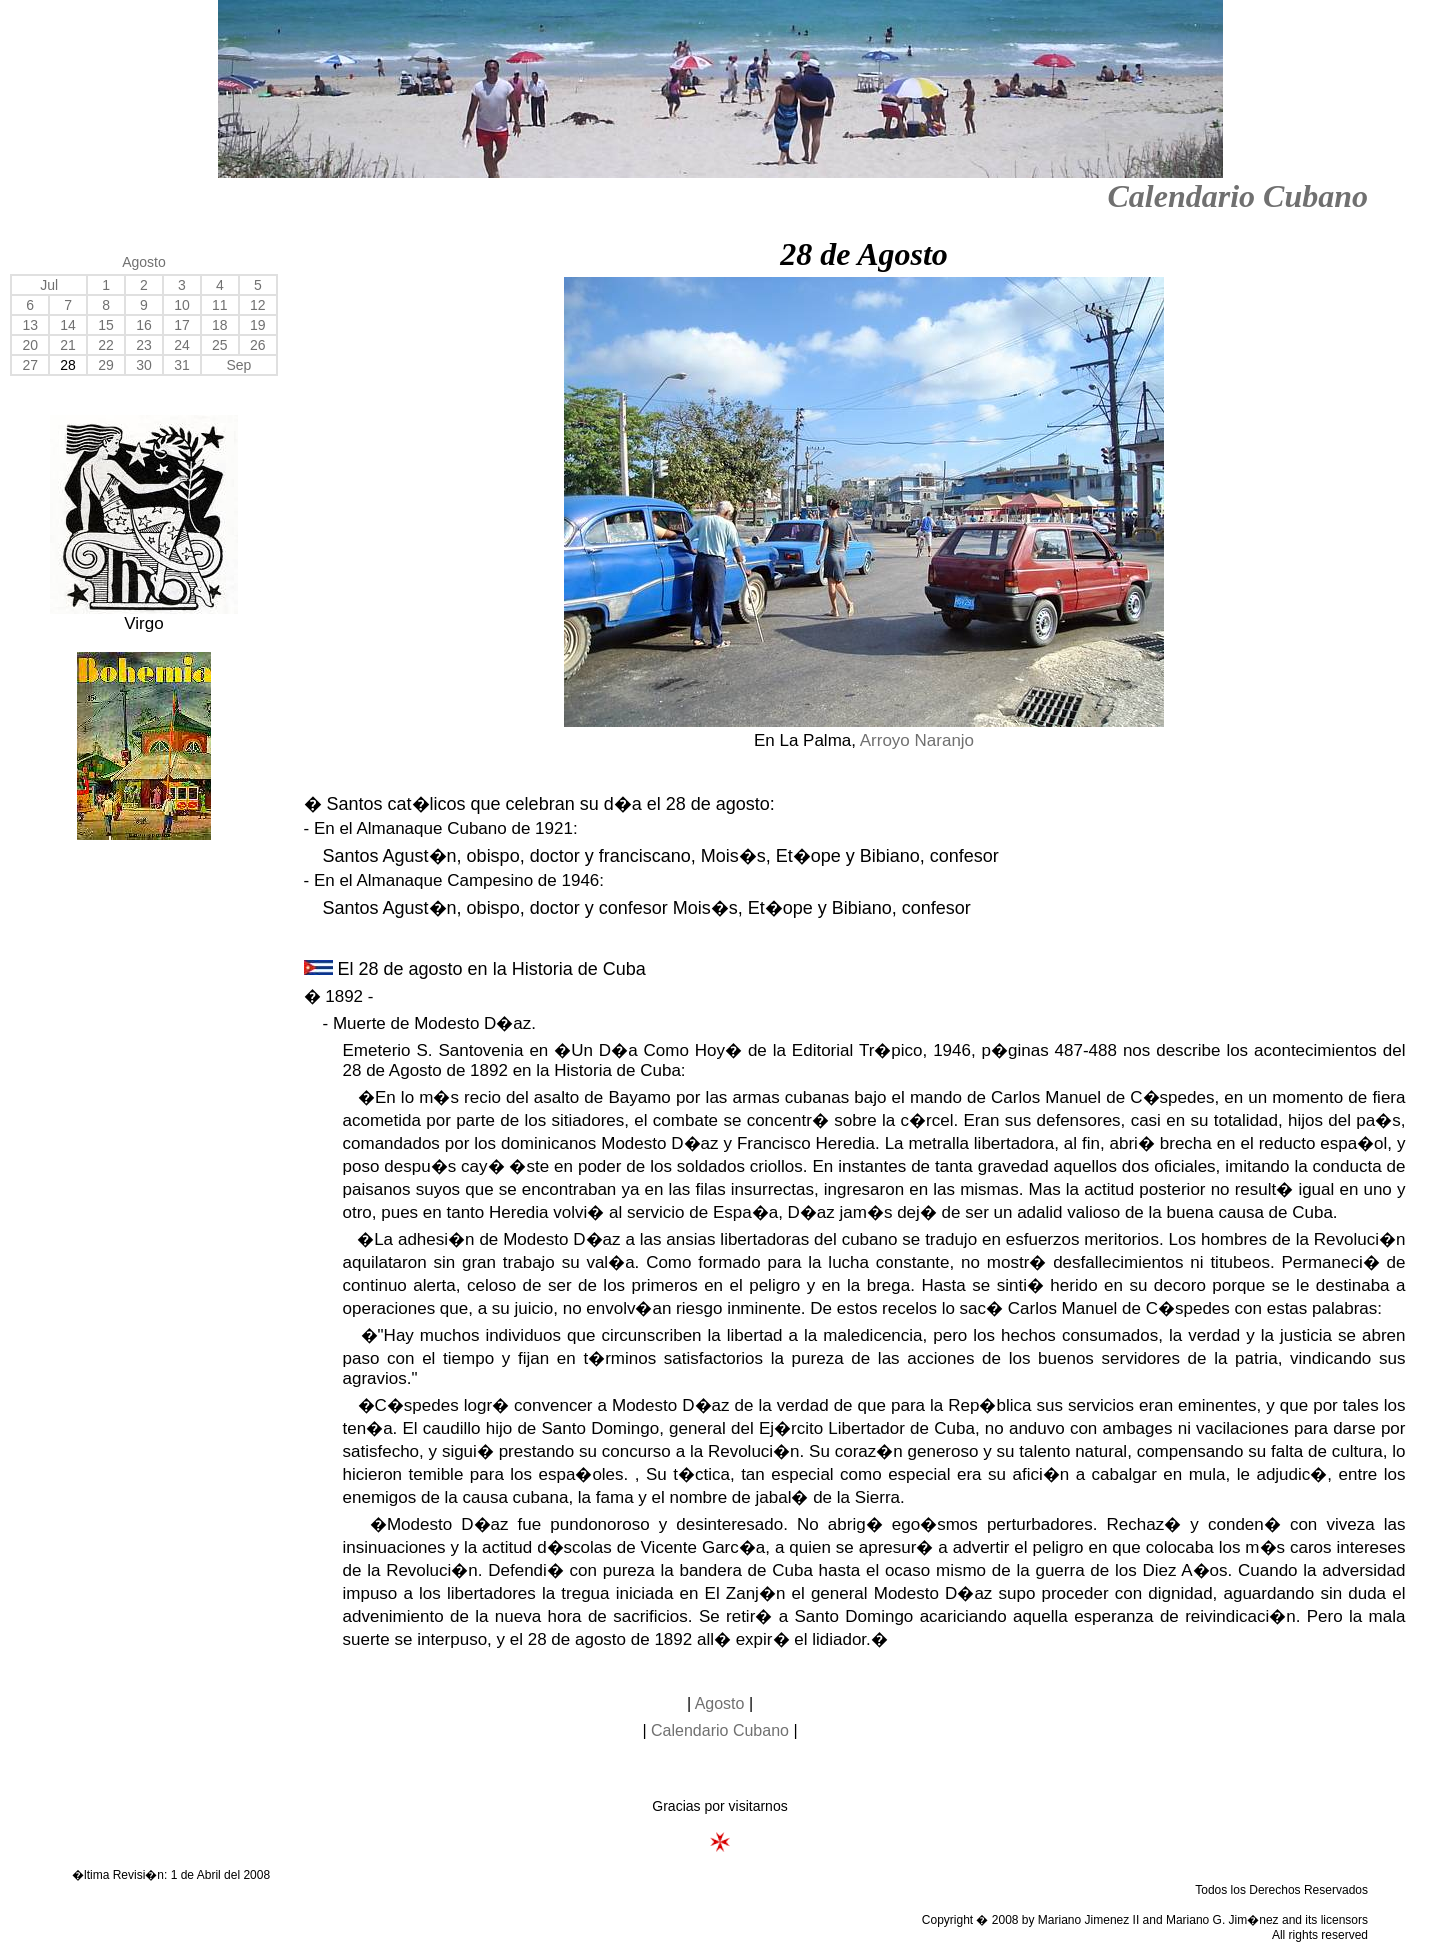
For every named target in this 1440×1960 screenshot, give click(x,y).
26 (258, 345)
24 (182, 345)
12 (258, 305)
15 (106, 325)
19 (258, 325)
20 (30, 345)
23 (144, 345)
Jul (49, 285)
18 (220, 325)
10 (182, 305)
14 (68, 325)
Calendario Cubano (1237, 196)
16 (144, 325)
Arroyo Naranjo (917, 740)
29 (106, 365)
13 (30, 325)
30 (144, 365)
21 (68, 345)
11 (220, 305)
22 (106, 345)
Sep (238, 365)
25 (220, 345)
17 (182, 325)
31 (182, 365)
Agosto (144, 262)
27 (30, 365)
